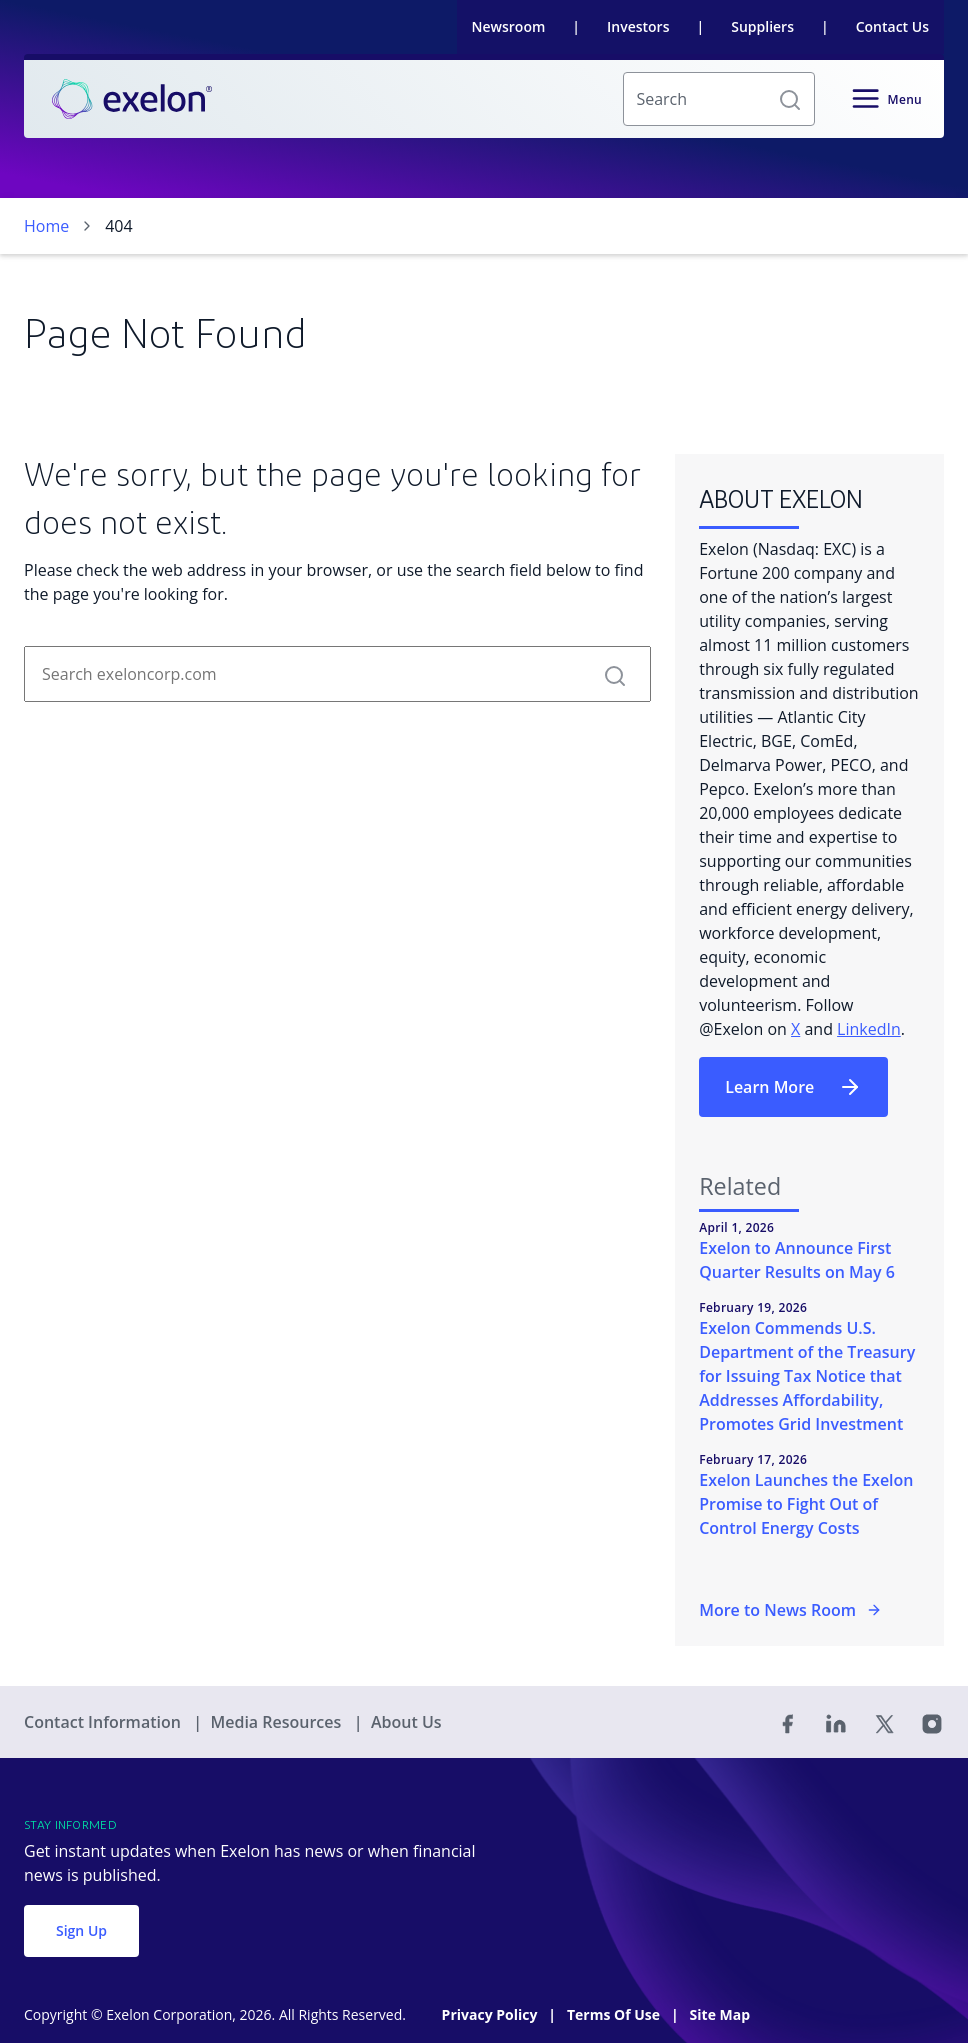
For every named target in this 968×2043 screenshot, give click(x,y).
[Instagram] (932, 1722)
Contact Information (104, 1722)
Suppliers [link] (762, 26)
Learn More (793, 1087)
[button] (790, 99)
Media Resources (277, 1722)
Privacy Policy (491, 2014)
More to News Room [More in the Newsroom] (790, 1610)
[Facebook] (788, 1722)
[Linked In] (836, 1722)
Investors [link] (638, 26)
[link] (132, 99)
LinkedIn (869, 1029)
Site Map (720, 2014)
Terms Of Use (615, 2014)
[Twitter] (884, 1722)
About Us (406, 1722)
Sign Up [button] (81, 1930)
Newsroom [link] (509, 26)
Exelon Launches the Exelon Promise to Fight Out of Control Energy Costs (806, 1504)
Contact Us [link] (892, 26)
